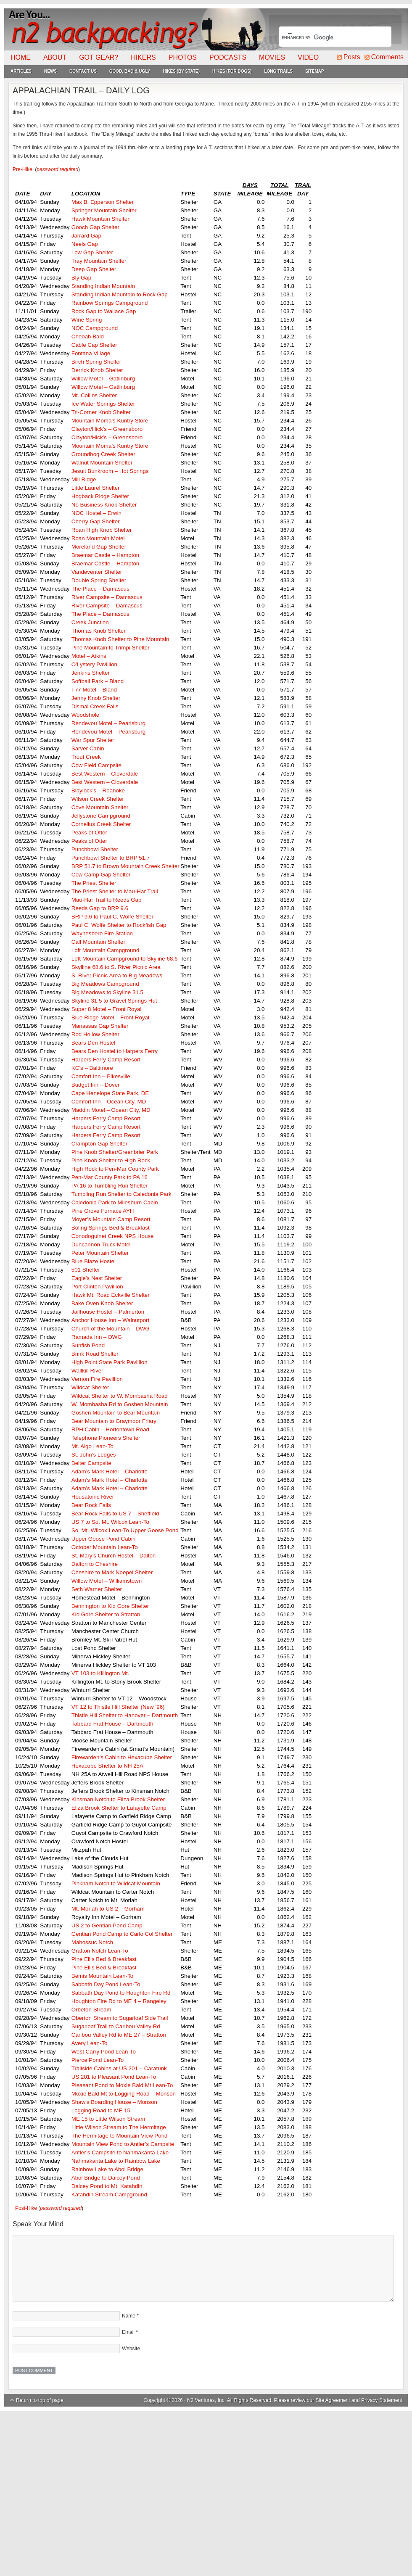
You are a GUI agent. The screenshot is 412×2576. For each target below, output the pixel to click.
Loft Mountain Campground (105, 950)
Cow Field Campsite (96, 765)
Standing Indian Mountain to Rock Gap (119, 294)
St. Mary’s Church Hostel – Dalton (113, 1555)
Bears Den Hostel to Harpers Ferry (114, 1051)
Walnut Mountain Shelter (101, 462)
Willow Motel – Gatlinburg (103, 378)
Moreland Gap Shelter (98, 547)
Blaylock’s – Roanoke (98, 790)
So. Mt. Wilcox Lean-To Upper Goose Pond (125, 1530)
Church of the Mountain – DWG (110, 1328)
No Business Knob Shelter (104, 504)
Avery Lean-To (89, 2043)
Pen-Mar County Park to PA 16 (109, 1177)
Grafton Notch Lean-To (99, 1951)
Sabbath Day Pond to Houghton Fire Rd (121, 1993)
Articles (21, 71)
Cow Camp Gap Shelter (101, 874)
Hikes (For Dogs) (231, 71)
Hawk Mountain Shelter (100, 219)
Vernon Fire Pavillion (97, 1379)
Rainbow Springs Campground (109, 303)
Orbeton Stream (91, 2009)
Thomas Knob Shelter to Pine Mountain (120, 639)
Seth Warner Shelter (96, 1589)
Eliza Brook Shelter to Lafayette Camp (118, 1808)
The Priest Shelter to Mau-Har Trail (114, 891)
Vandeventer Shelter (96, 572)
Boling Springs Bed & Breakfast (110, 1228)
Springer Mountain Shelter (104, 210)
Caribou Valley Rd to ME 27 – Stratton (118, 2035)
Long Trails (278, 71)
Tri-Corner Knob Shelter (101, 412)
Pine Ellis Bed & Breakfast (104, 1959)
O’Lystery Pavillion (94, 664)
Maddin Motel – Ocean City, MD (111, 1110)
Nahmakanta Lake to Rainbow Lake (115, 2161)
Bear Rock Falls (91, 1505)
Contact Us (83, 71)
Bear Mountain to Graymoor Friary (113, 1421)
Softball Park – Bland (97, 681)
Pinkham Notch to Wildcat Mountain (115, 1883)
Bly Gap (81, 277)
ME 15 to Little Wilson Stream (108, 2119)
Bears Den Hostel (93, 1043)
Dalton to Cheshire (94, 1564)
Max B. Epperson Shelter (102, 202)
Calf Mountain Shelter (98, 942)
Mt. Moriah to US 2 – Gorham (108, 1909)
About (54, 57)
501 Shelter (85, 1270)
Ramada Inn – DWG (96, 1337)
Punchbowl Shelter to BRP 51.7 (110, 858)
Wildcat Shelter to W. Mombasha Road (119, 1396)
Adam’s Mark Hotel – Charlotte (109, 1471)
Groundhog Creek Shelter (103, 454)
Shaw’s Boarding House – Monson (114, 2102)
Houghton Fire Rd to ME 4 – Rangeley (118, 2001)
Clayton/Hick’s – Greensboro (107, 429)
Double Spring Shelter (98, 580)
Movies (272, 57)
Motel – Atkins (88, 656)
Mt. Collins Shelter (94, 395)
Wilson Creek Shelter (97, 799)
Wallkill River (87, 1370)
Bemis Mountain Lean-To (102, 1976)
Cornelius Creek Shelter (101, 824)
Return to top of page (39, 2400)
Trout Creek (86, 757)
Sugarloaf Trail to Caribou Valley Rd (115, 2026)
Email (128, 2332)
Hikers (143, 57)
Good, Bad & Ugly (129, 71)
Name (128, 2316)
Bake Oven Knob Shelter (102, 1303)
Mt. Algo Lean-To (92, 1446)
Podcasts (227, 57)
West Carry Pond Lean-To (103, 2051)
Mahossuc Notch (92, 1942)
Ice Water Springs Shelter (103, 404)
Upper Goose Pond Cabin (103, 1539)
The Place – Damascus (100, 589)
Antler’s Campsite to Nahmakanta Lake (120, 2152)
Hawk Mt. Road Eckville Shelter (110, 1295)
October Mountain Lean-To (104, 1547)
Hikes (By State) (181, 71)
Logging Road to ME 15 (100, 2110)
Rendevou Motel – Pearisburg (108, 723)
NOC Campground (94, 328)
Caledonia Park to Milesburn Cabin (114, 1202)
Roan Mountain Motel (98, 538)
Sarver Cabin (87, 748)
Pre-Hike (22, 169)
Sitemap (314, 71)
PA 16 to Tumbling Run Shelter (109, 1185)
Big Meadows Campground (105, 984)
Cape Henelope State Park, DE (110, 1093)
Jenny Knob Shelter (95, 698)
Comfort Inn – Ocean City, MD (108, 1101)
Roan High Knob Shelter (101, 530)
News (50, 71)
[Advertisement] (206, 2494)
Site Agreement (333, 2400)
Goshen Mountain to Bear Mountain (115, 1412)
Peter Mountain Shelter (100, 1253)
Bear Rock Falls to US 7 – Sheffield (115, 1513)
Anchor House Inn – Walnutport (110, 1320)
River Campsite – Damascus (107, 597)
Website (131, 2349)
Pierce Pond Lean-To (97, 2060)
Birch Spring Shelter (96, 362)
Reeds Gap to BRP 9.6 (99, 908)
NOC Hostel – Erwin (96, 513)
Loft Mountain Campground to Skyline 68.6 (124, 958)
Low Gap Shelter (92, 252)
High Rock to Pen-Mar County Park (115, 1169)
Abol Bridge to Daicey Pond (105, 2178)
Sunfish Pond (88, 1345)
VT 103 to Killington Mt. (100, 1673)
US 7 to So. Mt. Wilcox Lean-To (110, 1522)
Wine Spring (86, 320)
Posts (351, 57)
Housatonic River (92, 1497)
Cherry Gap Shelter (95, 521)
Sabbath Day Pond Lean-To (105, 1984)
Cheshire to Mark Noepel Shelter (112, 1572)
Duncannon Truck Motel (101, 1244)
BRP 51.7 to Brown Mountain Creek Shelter (125, 866)
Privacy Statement (381, 2400)
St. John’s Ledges (93, 1455)
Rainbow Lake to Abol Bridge (107, 2169)
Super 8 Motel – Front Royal (106, 1009)
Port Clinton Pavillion (97, 1286)
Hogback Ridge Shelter (100, 496)
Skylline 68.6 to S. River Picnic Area (116, 967)
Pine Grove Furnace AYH (102, 1211)
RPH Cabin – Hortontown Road (110, 1429)
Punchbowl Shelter (94, 849)
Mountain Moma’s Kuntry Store (109, 420)
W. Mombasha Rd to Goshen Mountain (119, 1404)
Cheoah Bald (87, 336)
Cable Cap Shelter (94, 345)
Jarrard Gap (86, 235)
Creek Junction (90, 622)
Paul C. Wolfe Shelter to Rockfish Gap (118, 925)
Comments (387, 57)
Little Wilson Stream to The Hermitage (118, 2127)
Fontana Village (90, 353)
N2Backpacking (135, 29)
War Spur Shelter (92, 740)
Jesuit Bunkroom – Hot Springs (110, 471)
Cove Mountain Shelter (100, 807)
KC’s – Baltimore (92, 1068)
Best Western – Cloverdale (104, 774)
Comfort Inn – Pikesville (100, 1076)
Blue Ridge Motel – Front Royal (110, 1017)
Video (308, 57)
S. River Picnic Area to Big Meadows (116, 975)
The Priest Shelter (93, 883)
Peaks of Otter (89, 832)
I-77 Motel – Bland (94, 689)
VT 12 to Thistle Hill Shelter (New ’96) (118, 1707)
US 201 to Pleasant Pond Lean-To (113, 2077)
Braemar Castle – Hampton (105, 555)
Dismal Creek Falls (95, 706)
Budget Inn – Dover (95, 1085)
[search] (325, 37)
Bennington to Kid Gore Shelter (110, 1606)
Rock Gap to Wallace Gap (103, 311)
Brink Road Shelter (95, 1354)
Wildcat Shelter (90, 1387)
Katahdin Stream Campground (109, 2194)
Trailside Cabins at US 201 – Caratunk (119, 2068)
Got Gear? (98, 57)
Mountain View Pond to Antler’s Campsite (122, 2144)
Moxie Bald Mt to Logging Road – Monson (123, 2093)
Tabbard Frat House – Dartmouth (112, 1724)
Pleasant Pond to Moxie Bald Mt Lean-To (122, 2085)
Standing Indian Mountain (103, 286)
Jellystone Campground (100, 816)
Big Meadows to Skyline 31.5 (108, 992)
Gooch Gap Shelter (95, 227)
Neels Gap (84, 244)
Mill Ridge (83, 479)
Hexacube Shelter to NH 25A (107, 1766)
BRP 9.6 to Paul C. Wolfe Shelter (112, 916)
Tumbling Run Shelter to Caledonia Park (121, 1194)
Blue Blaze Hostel (93, 1261)
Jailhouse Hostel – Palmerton (107, 1312)
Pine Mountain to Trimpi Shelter (110, 647)
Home (21, 57)
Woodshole (85, 715)
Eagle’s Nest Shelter (96, 1278)
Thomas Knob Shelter (98, 631)
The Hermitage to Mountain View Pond (119, 2136)
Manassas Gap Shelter (100, 1026)
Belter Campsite (91, 1463)
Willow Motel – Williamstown (106, 1581)
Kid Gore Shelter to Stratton (105, 1614)
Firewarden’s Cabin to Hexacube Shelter (121, 1757)
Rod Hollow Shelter (95, 1034)
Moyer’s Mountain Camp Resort (111, 1219)
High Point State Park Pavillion (109, 1362)
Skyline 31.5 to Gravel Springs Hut (114, 1001)
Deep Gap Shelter (93, 269)
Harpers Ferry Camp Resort (105, 1059)
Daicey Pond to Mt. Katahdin (107, 2186)
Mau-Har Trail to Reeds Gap (106, 900)
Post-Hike (26, 2208)
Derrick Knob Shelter (97, 370)
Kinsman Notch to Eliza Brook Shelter (118, 1799)
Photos (183, 57)
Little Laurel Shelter (95, 488)
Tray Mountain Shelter (99, 261)
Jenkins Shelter (90, 673)
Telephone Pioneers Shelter (105, 1438)
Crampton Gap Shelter (99, 1143)
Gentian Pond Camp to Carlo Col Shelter (122, 1934)
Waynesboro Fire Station (102, 933)
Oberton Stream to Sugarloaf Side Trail (119, 2018)
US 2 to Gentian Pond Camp (107, 1925)
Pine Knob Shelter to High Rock (110, 1160)
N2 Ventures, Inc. (206, 2400)
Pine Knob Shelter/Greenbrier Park (114, 1152)
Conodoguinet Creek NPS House (112, 1236)
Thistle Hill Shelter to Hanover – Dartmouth (124, 1715)
